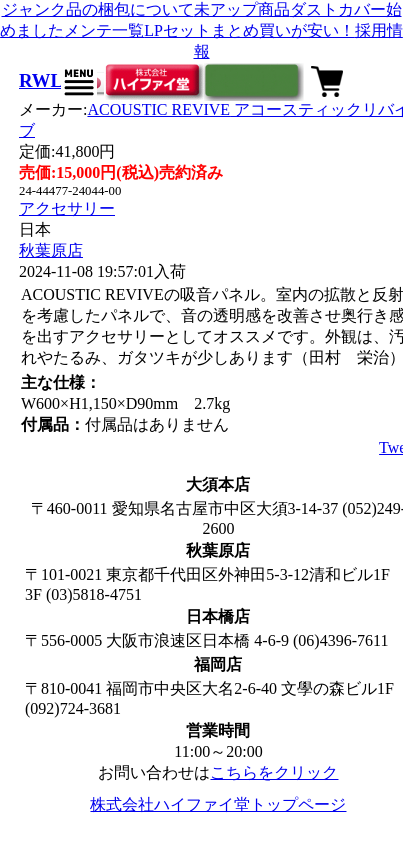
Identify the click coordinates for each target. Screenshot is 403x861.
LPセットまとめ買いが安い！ (249, 30)
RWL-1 (49, 80)
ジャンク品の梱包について (98, 9)
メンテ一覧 (104, 30)
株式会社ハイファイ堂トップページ (218, 804)
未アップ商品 (242, 9)
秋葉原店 (51, 250)
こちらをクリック (274, 772)
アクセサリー (67, 208)
